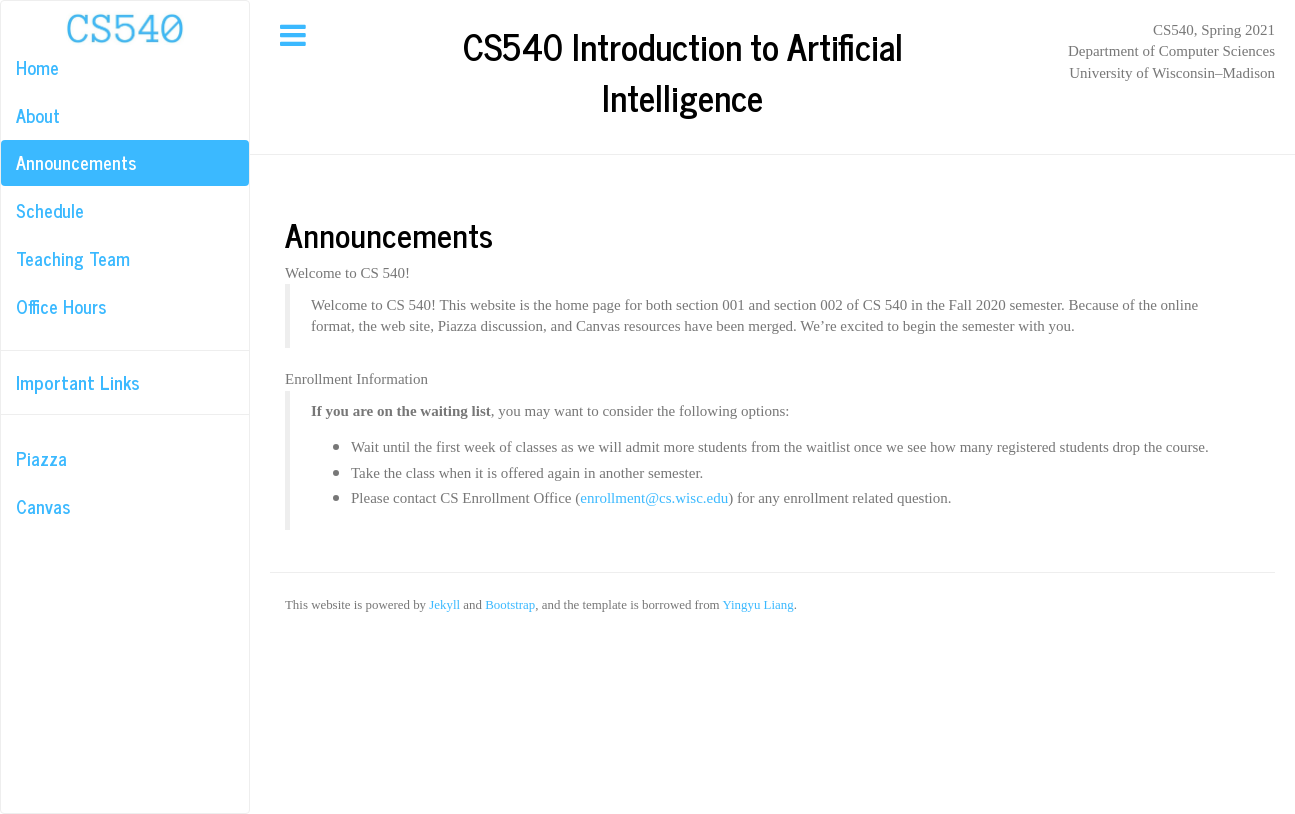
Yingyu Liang (757, 605)
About (38, 115)
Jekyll (444, 605)
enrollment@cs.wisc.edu (654, 498)
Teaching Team (73, 258)
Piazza (41, 458)
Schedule (50, 210)
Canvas (43, 506)
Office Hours (61, 306)
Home (37, 67)
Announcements (76, 162)
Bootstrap (510, 605)
